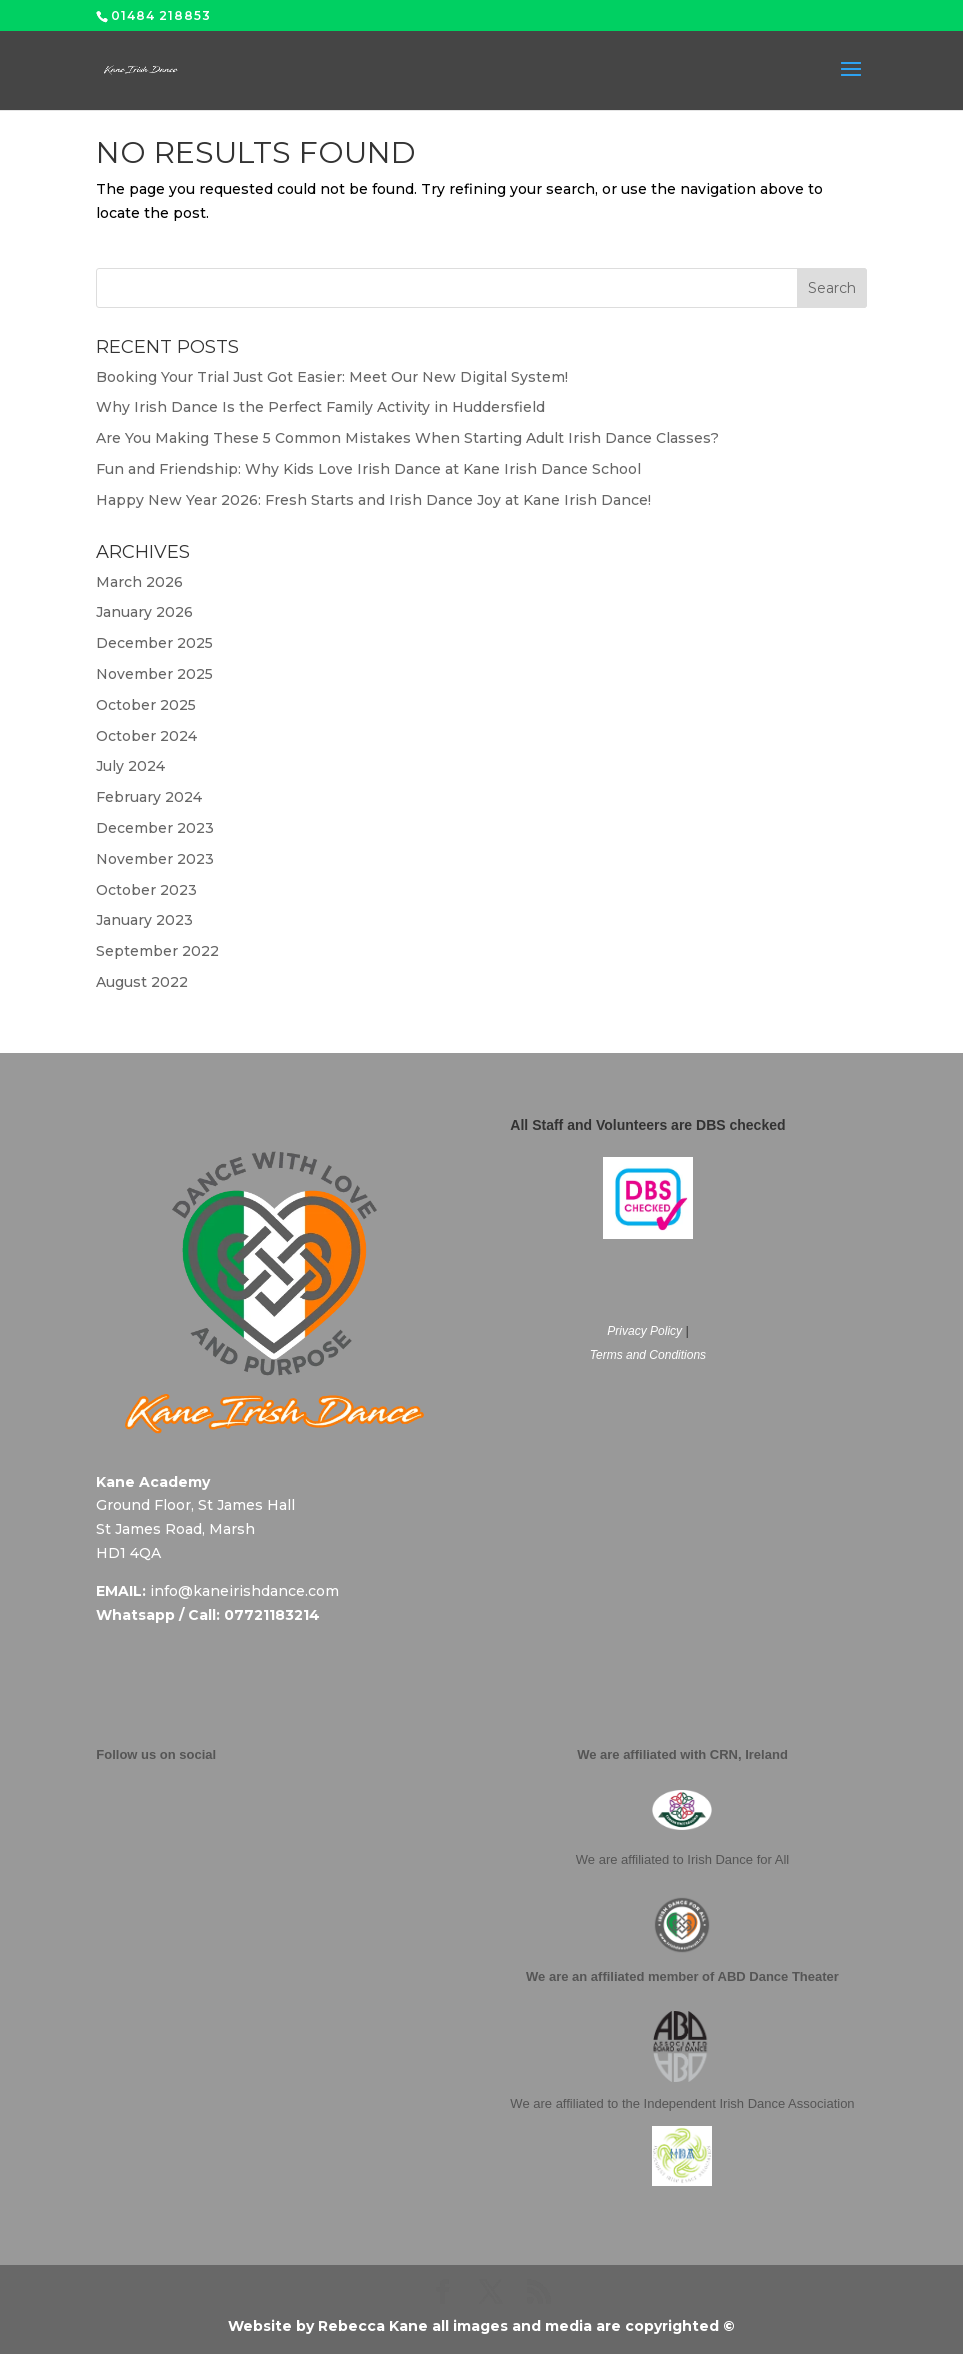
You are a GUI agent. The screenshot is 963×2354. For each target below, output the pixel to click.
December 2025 (154, 643)
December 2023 (155, 828)
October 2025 (146, 705)
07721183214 (272, 1615)
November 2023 (155, 859)
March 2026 (139, 582)
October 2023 (146, 890)
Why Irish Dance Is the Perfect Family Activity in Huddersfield (320, 407)
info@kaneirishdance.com (244, 1591)
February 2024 (149, 797)
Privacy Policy (644, 1331)
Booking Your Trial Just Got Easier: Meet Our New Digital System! (332, 377)
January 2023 (144, 920)
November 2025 (154, 674)
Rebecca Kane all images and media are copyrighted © (526, 2326)
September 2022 (157, 951)
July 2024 (130, 766)
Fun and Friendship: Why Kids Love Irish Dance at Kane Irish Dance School (368, 469)
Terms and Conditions (648, 1355)
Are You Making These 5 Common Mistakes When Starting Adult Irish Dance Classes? (407, 438)
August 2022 (142, 982)
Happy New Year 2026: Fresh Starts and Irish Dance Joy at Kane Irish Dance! (373, 500)
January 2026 (144, 612)
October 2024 (146, 736)
